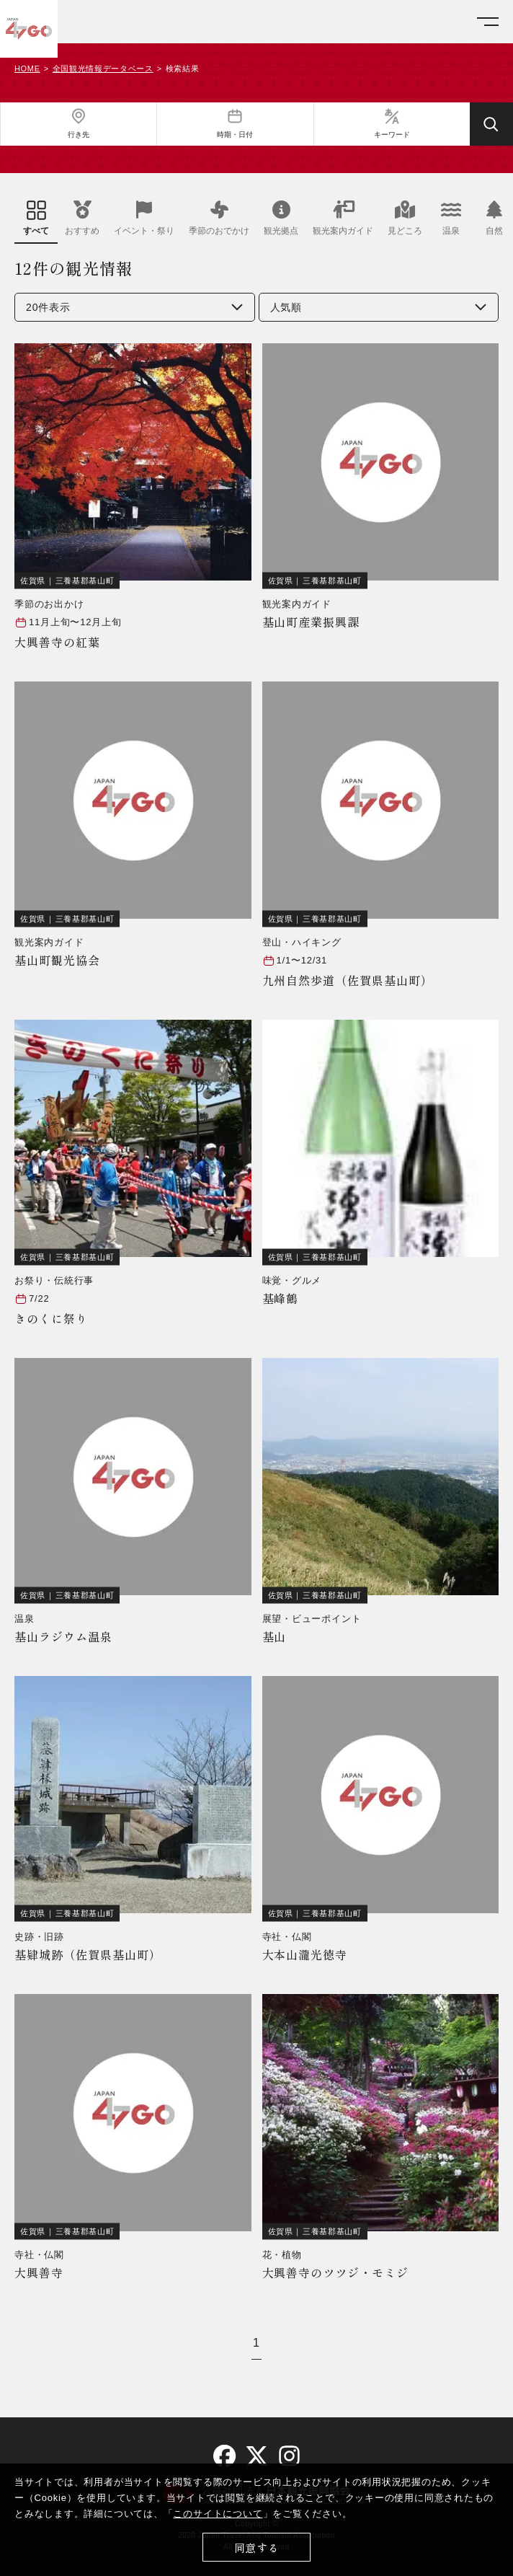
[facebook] (224, 2456)
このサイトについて (217, 2513)
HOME (27, 69)
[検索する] (491, 124)
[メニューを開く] (488, 22)
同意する (257, 2547)
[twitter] (256, 2456)
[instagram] (288, 2455)
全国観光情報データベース (103, 69)
